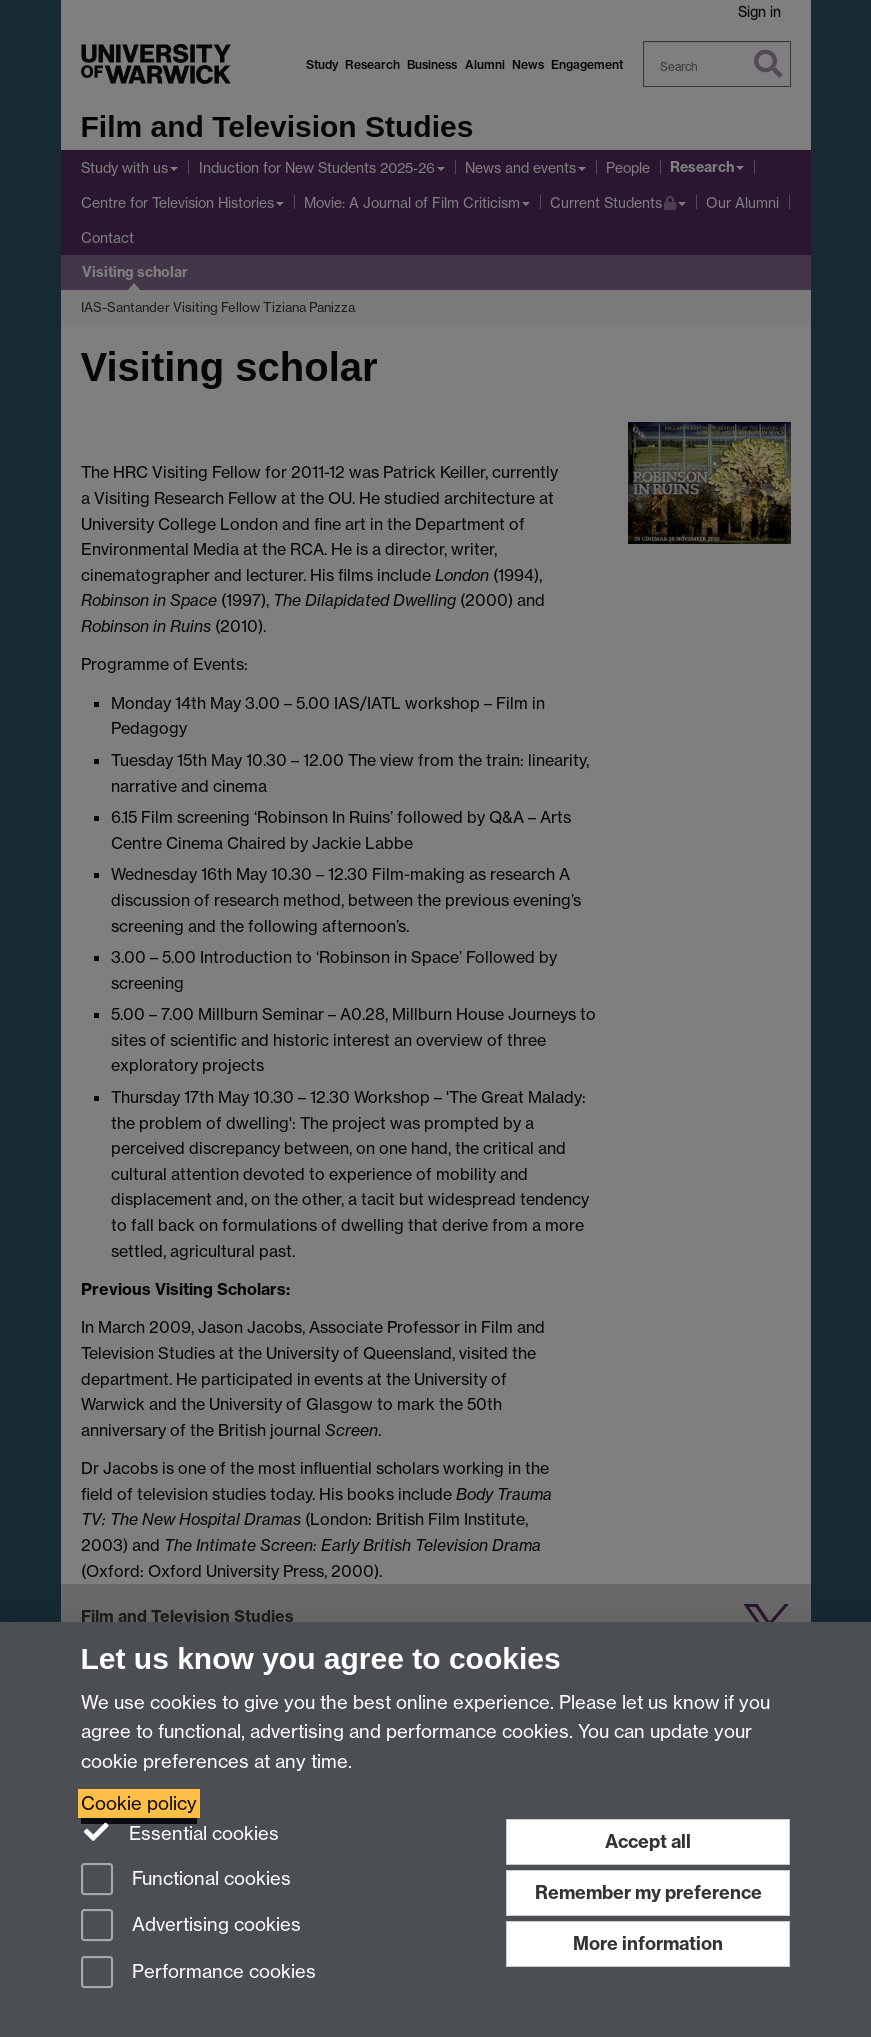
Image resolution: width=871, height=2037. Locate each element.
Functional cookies (186, 1880)
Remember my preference (648, 1892)
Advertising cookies (191, 1926)
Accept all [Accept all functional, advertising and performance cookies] (648, 1841)
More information (648, 1943)
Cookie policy (139, 1803)
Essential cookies (180, 1832)
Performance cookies (198, 1973)
